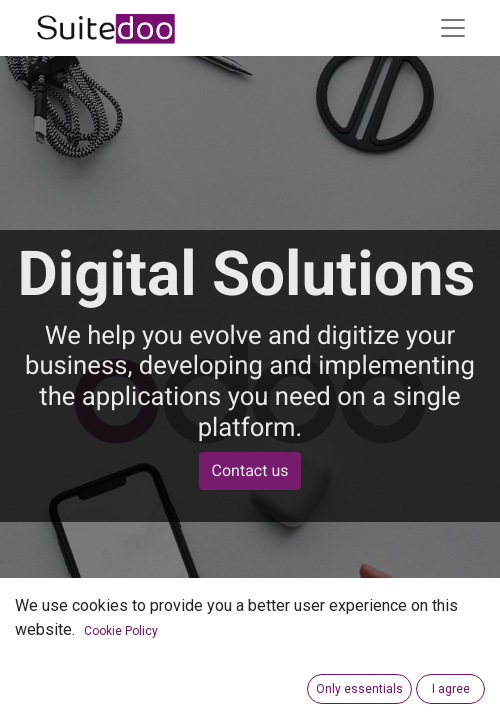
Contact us (250, 470)
